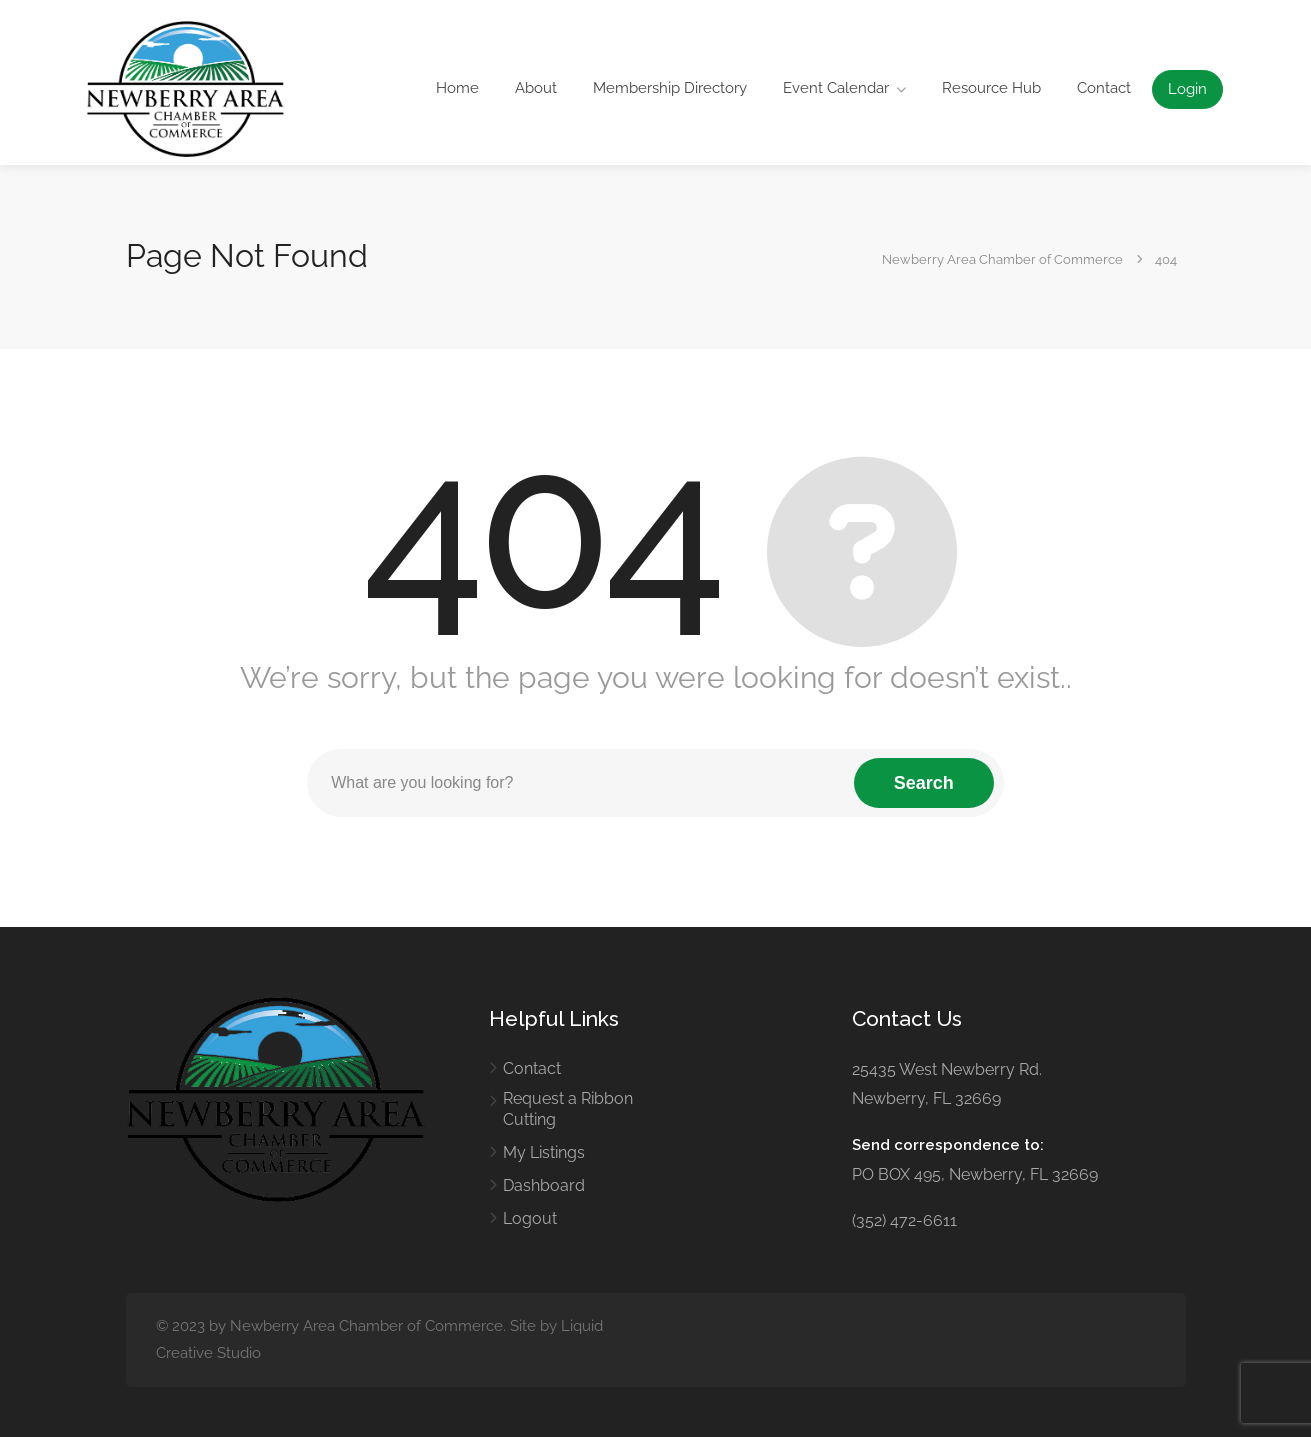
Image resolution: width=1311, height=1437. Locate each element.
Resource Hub (991, 88)
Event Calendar (836, 88)
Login (1187, 89)
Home (457, 88)
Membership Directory (670, 88)
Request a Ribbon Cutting (568, 1109)
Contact (1104, 88)
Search (924, 783)
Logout (530, 1218)
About (536, 88)
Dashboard (544, 1185)
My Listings (544, 1152)
